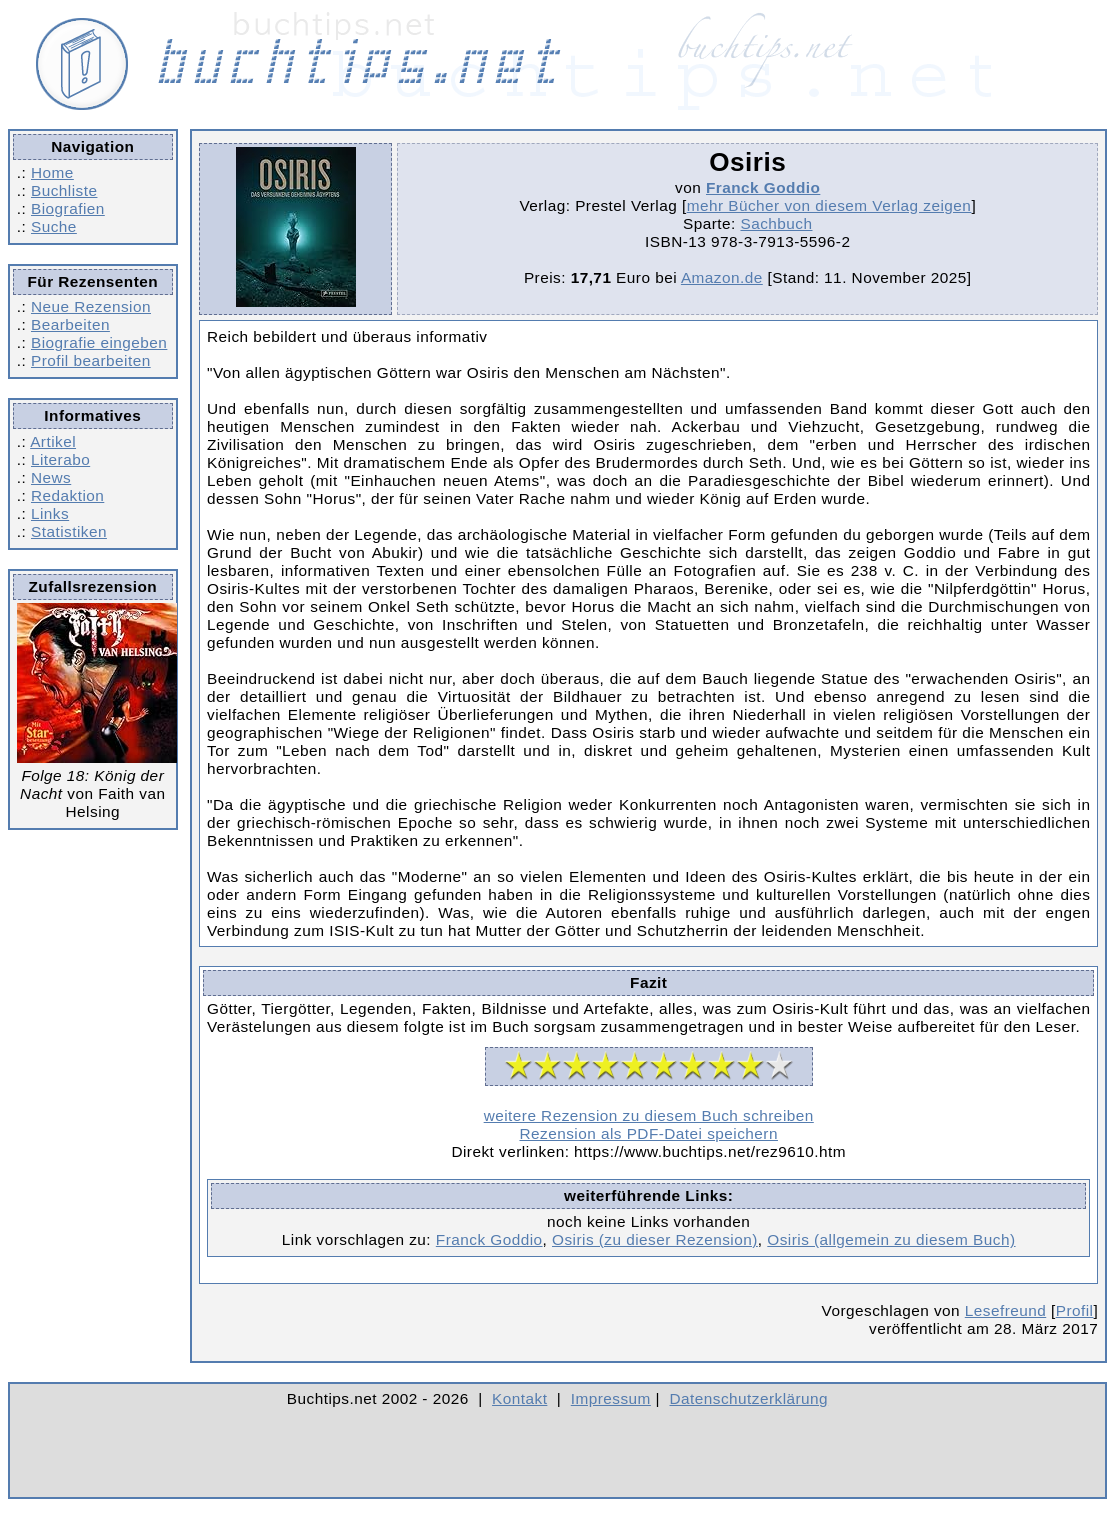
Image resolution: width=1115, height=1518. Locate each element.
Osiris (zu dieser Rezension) (655, 1239)
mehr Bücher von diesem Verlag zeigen (829, 205)
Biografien (68, 208)
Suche (54, 226)
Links (50, 513)
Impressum (611, 1398)
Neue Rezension (91, 306)
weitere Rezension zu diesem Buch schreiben (649, 1115)
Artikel (53, 441)
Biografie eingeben (99, 342)
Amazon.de (722, 277)
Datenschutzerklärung (749, 1398)
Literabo (60, 459)
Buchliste (64, 190)
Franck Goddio (763, 187)
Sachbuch (776, 223)
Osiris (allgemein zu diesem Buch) (891, 1239)
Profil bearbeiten (91, 360)
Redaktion (67, 495)
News (51, 477)
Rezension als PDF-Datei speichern (648, 1133)
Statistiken (69, 531)
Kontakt (519, 1398)
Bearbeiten (70, 324)
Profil (1075, 1310)
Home (52, 172)
